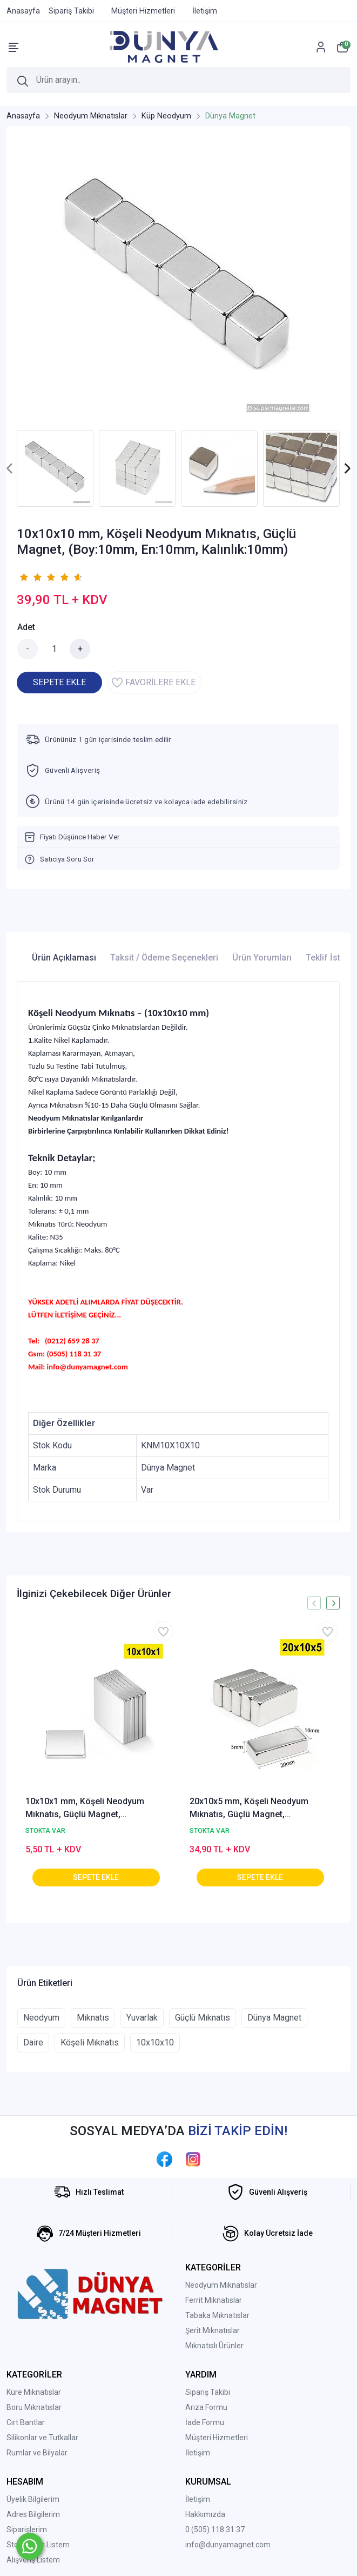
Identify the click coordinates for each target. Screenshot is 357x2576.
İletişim (197, 2452)
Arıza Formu (206, 2407)
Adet (26, 627)
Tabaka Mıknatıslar (217, 2315)
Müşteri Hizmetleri (216, 2437)
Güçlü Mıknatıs (202, 2017)
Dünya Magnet (274, 2017)
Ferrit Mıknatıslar (213, 2300)
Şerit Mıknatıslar (212, 2330)
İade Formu (204, 2422)
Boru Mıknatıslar (34, 2407)
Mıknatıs (93, 2017)
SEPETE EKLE (59, 682)
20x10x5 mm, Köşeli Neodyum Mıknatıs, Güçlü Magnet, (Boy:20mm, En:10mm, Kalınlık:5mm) (249, 1808)
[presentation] (10, 468)
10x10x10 (155, 2042)
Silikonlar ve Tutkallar (42, 2437)
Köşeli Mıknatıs (89, 2042)
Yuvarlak (142, 2017)
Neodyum (41, 2017)
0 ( (189, 2529)
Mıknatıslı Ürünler (214, 2345)
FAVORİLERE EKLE (154, 682)
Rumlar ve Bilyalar (37, 2452)
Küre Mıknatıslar (33, 2392)
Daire (33, 2042)
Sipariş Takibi (207, 2392)
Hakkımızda (205, 2514)
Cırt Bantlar (25, 2422)
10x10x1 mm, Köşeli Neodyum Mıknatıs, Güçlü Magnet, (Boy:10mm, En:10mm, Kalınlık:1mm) (84, 1808)
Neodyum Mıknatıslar (221, 2285)
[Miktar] (54, 649)
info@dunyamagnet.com (228, 2544)
